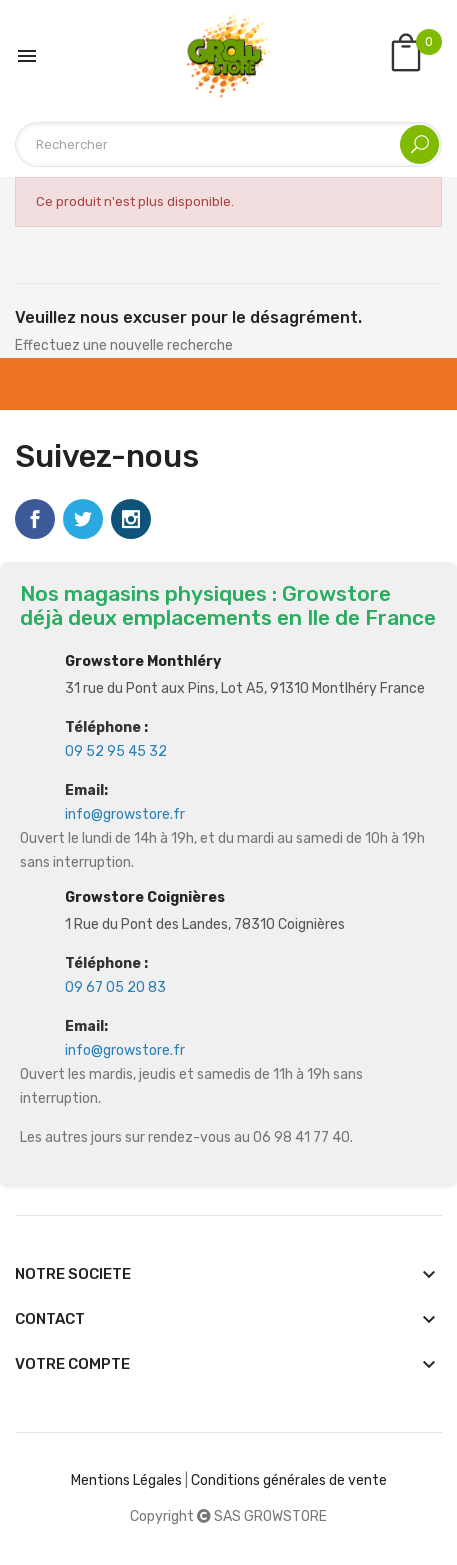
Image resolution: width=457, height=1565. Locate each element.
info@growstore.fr (125, 814)
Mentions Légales (126, 1480)
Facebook (35, 519)
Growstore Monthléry (143, 661)
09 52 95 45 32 (116, 751)
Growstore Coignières (145, 897)
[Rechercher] (228, 144)
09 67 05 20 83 (115, 987)
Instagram (131, 519)
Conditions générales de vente (289, 1480)
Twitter (83, 519)
